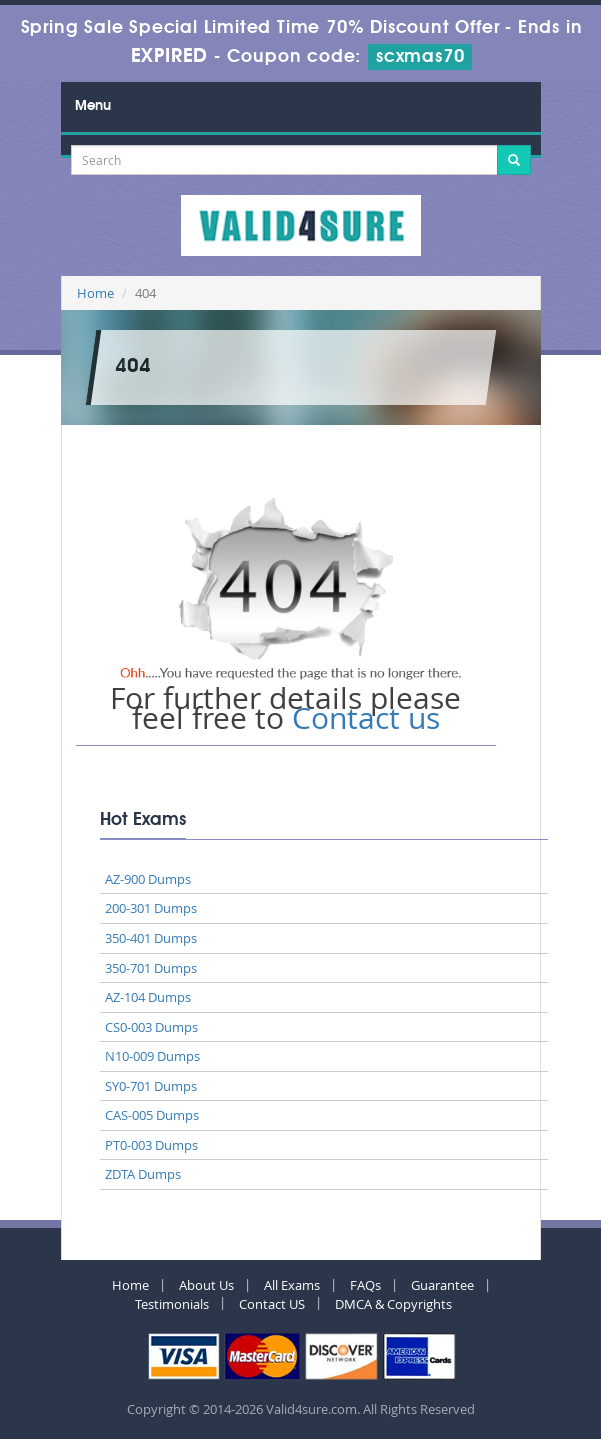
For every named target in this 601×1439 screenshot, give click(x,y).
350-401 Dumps (151, 938)
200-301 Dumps (151, 908)
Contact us (366, 718)
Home (95, 293)
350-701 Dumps (151, 968)
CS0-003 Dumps (151, 1027)
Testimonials (172, 1304)
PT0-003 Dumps (151, 1145)
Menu (93, 106)
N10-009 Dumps (152, 1056)
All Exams (292, 1285)
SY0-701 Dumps (151, 1086)
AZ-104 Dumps (148, 997)
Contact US (272, 1304)
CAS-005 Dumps (152, 1115)
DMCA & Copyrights (393, 1304)
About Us (206, 1285)
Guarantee (442, 1285)
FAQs (365, 1285)
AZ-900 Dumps (148, 879)
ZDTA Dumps (143, 1174)
